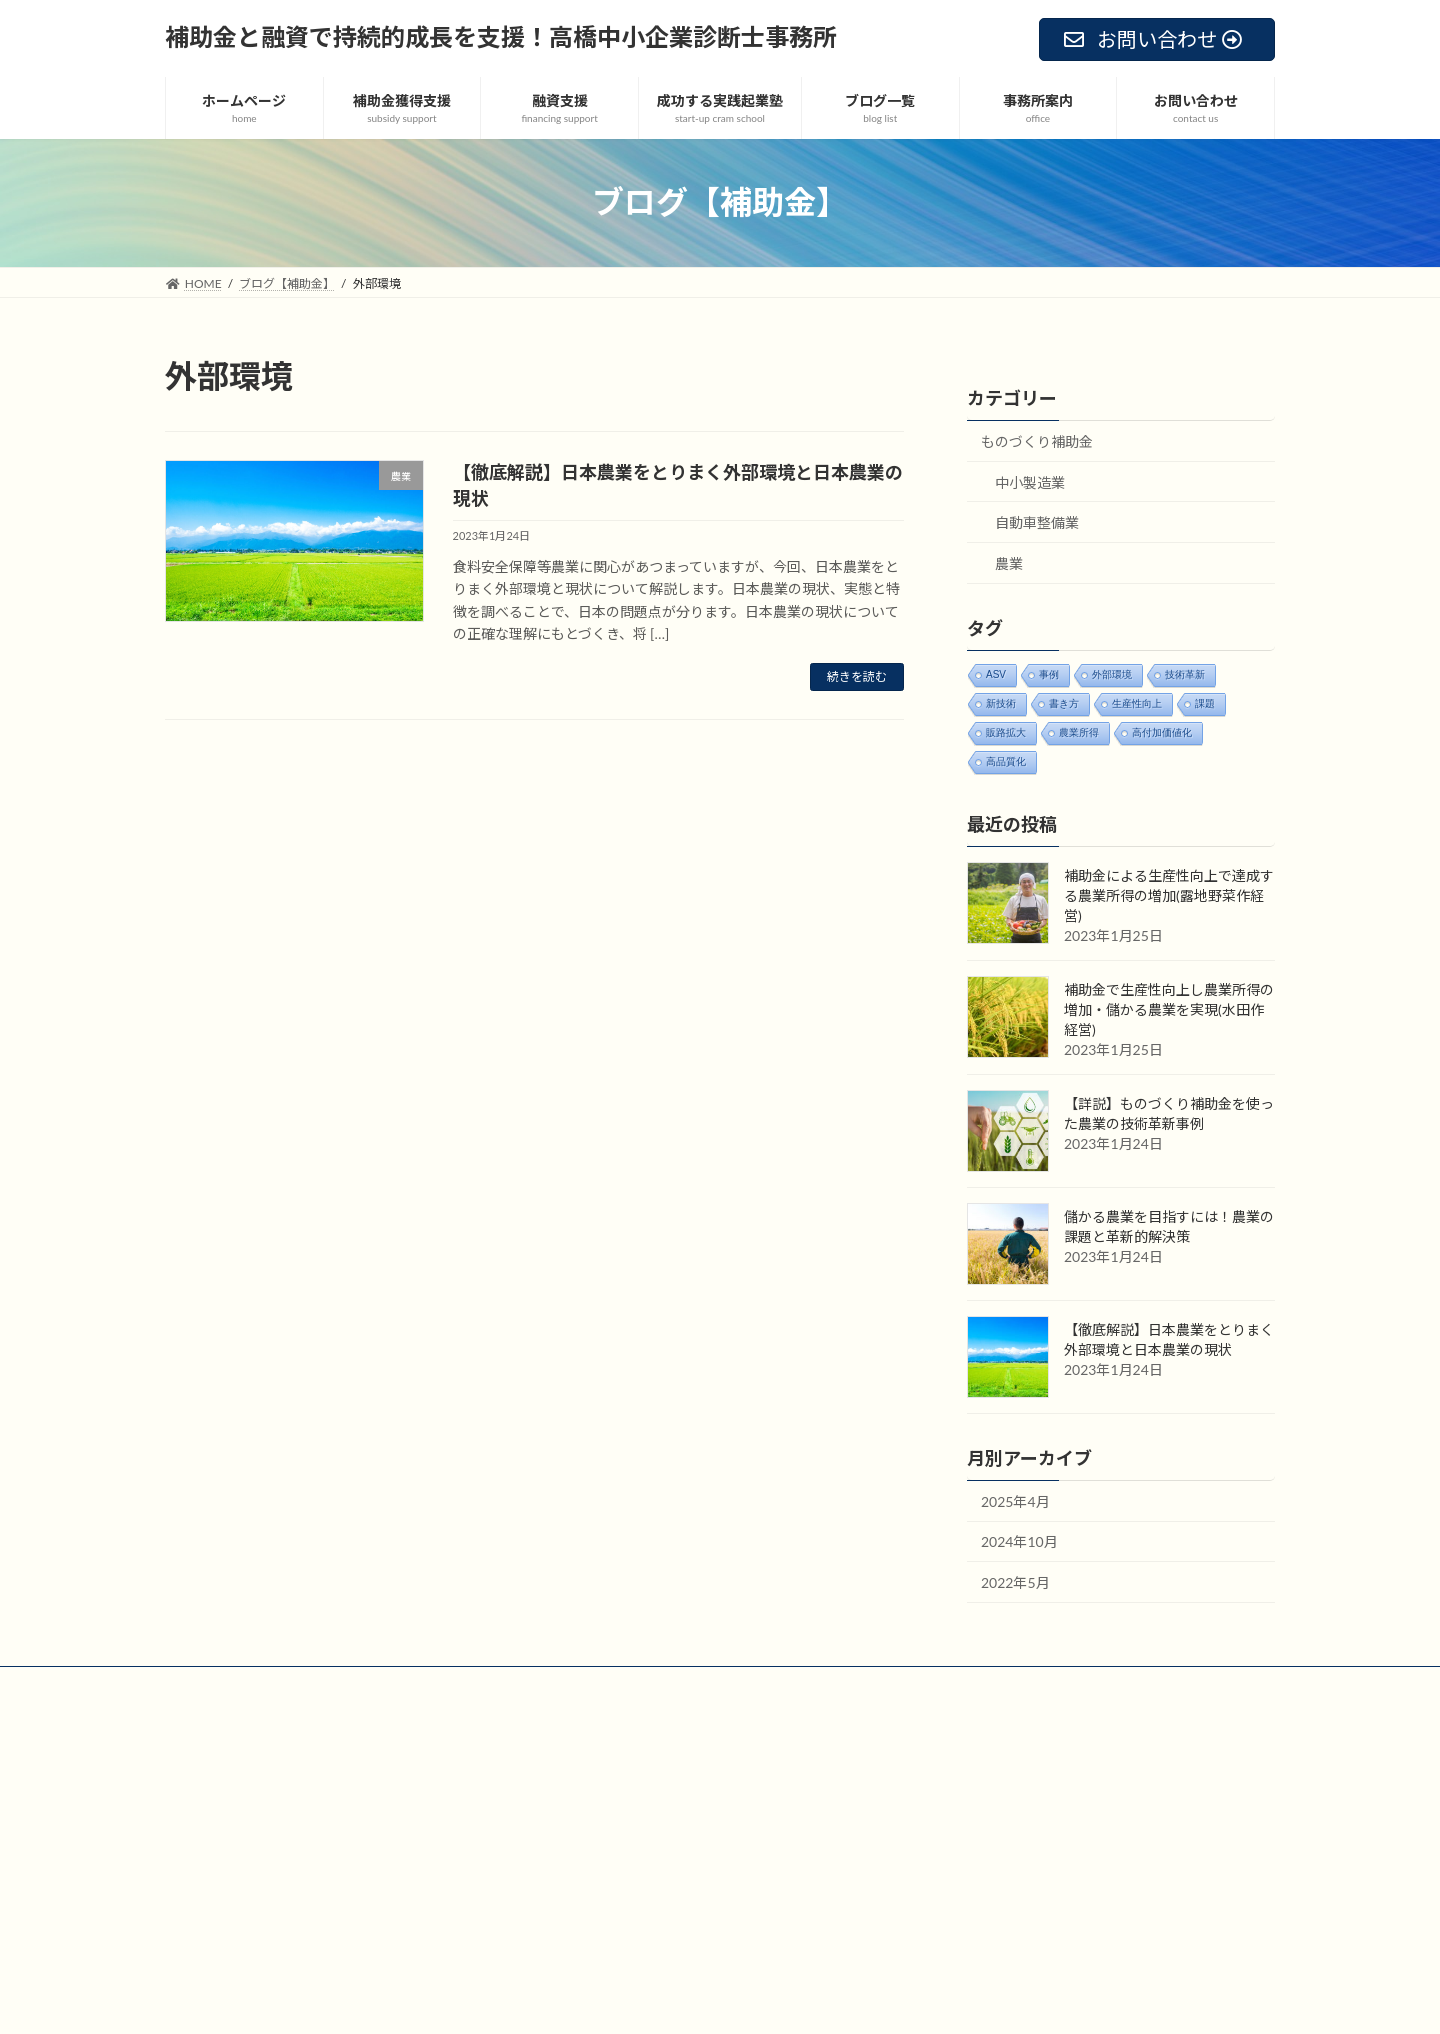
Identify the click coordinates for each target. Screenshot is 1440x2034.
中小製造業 (1030, 481)
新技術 (1001, 702)
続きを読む (857, 676)
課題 (1205, 702)
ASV (996, 673)
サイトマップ (220, 1684)
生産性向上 (1137, 702)
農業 (1009, 563)
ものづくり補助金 (1037, 441)
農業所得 (1079, 731)
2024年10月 (1019, 1541)
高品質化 (1006, 760)
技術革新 (1185, 673)
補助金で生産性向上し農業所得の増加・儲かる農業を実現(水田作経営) (1169, 1009)
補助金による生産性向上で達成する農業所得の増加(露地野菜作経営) (1169, 895)
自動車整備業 (1037, 522)
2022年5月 (1015, 1582)
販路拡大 (1006, 731)
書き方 (1064, 702)
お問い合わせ (332, 1684)
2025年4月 (1015, 1501)
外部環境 (1112, 673)
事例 (1049, 673)
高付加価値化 (1162, 731)
